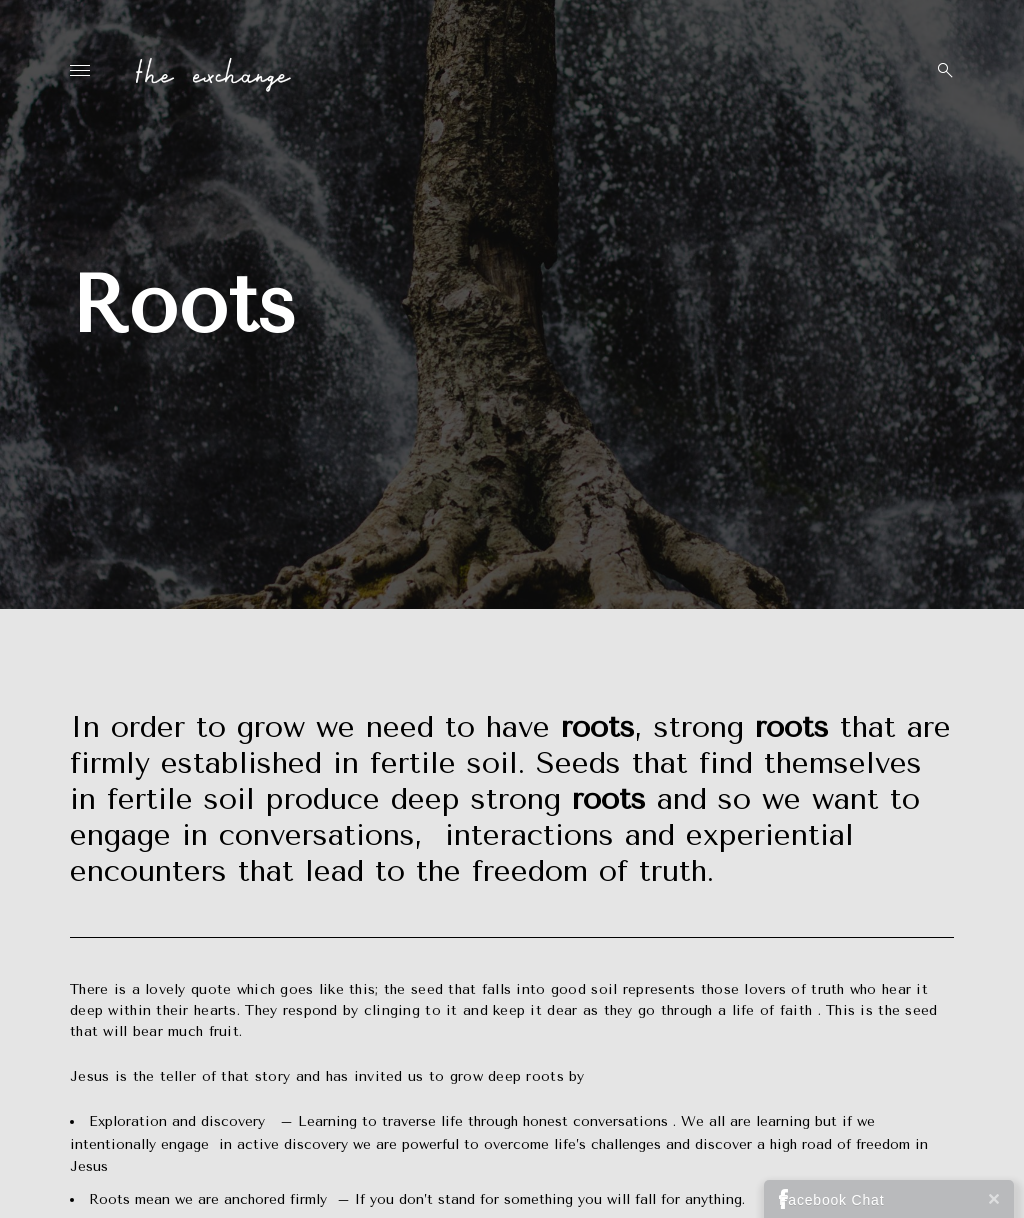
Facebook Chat (831, 1200)
